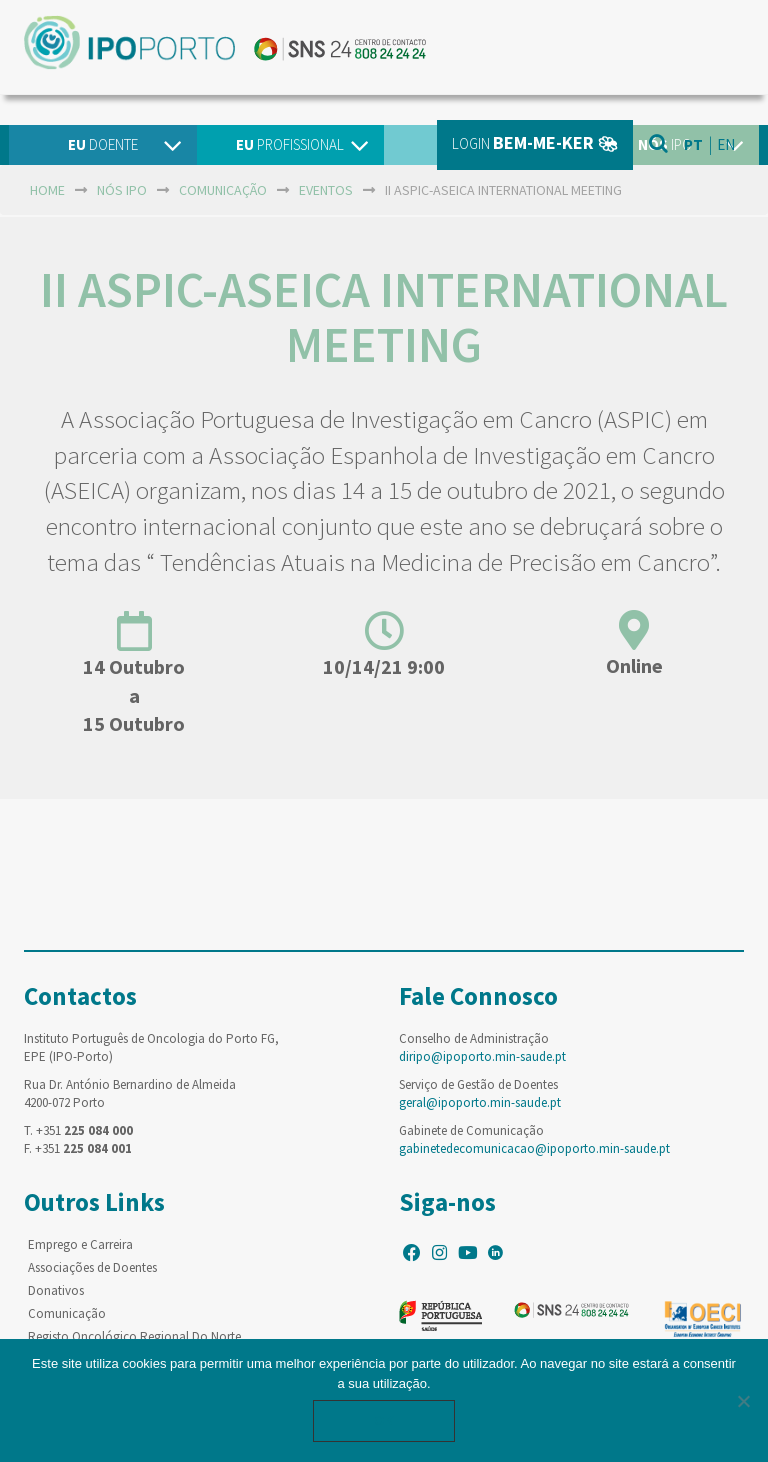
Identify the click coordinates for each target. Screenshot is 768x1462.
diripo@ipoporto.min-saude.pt (482, 1056)
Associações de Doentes (92, 1267)
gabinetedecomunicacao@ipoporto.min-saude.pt (534, 1148)
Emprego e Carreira (80, 1244)
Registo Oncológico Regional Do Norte (134, 1336)
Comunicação (67, 1313)
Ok (384, 1420)
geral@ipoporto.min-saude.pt (480, 1102)
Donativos (56, 1290)
